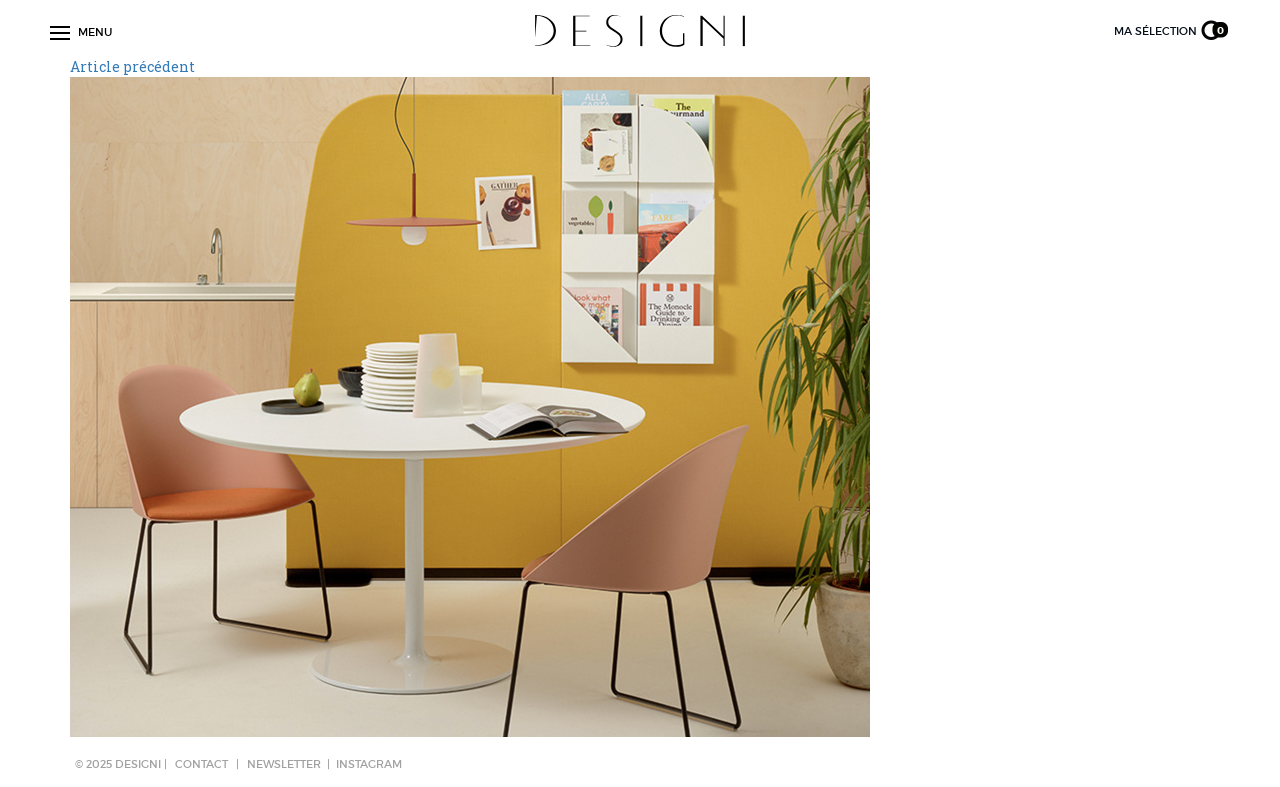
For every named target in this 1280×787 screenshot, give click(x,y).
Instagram (369, 764)
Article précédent (132, 66)
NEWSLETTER (284, 764)
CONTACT (201, 764)
